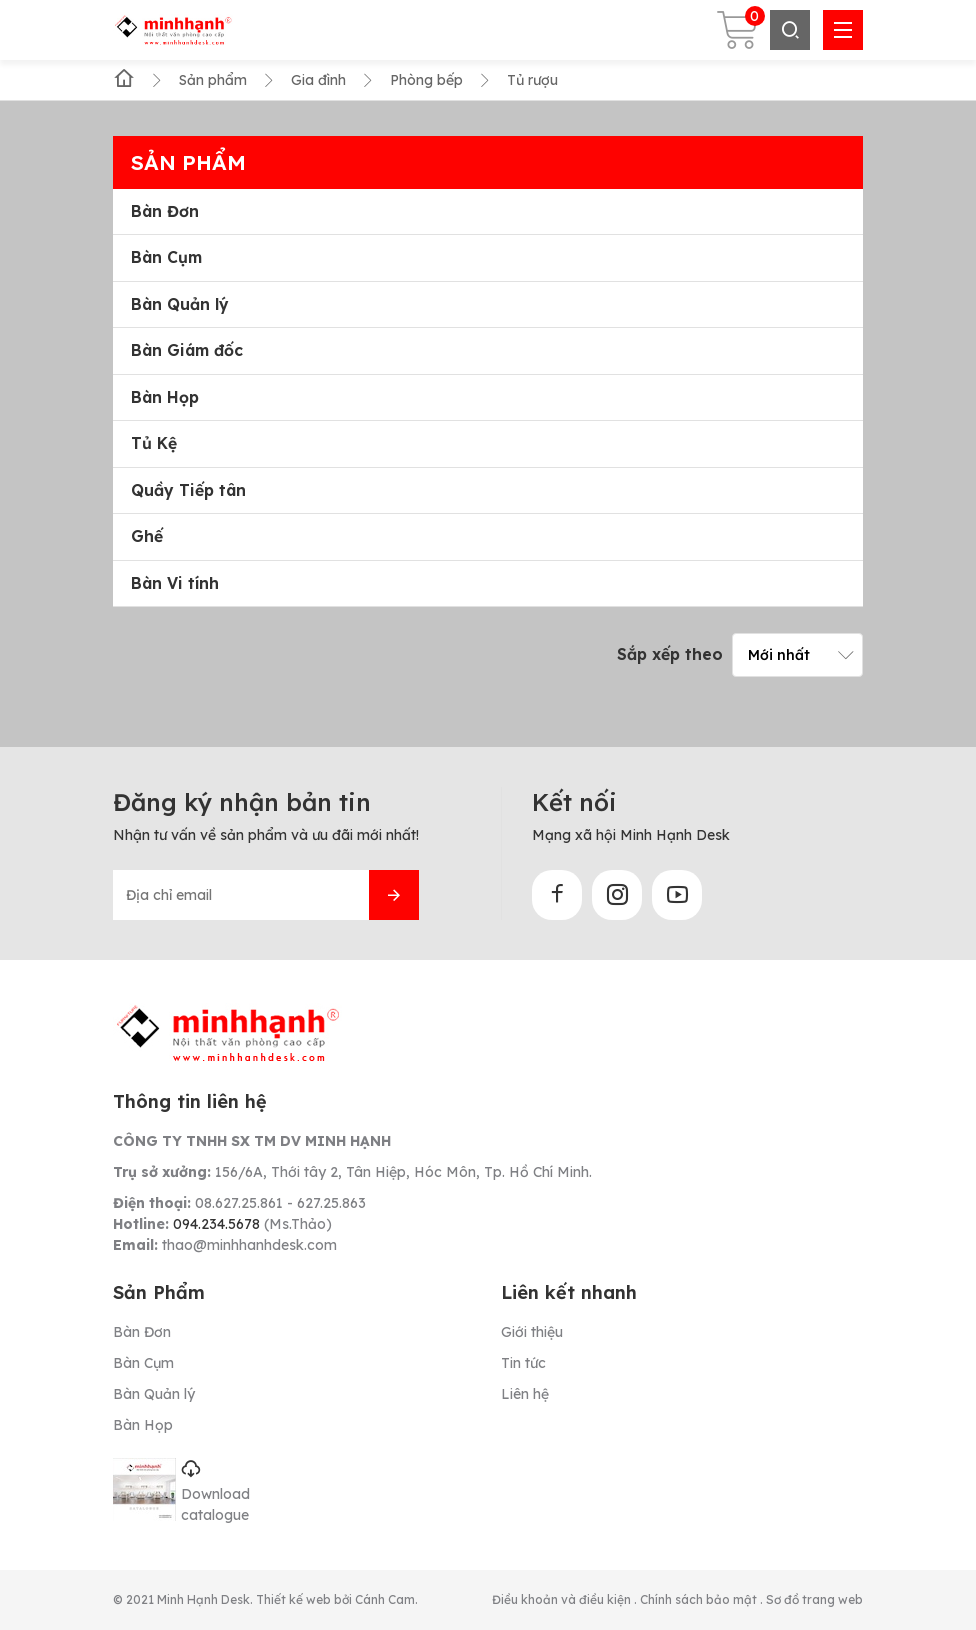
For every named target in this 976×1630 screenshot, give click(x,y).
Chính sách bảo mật (700, 1599)
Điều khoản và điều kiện (563, 1599)
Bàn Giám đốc (187, 350)
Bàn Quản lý (180, 304)
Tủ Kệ (154, 443)
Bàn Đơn (165, 211)
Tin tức (523, 1363)
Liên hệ (525, 1394)
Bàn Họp (165, 397)
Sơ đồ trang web (814, 1599)
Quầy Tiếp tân (188, 490)
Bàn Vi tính (175, 583)
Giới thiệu (532, 1332)
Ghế (147, 536)
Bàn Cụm (166, 257)
